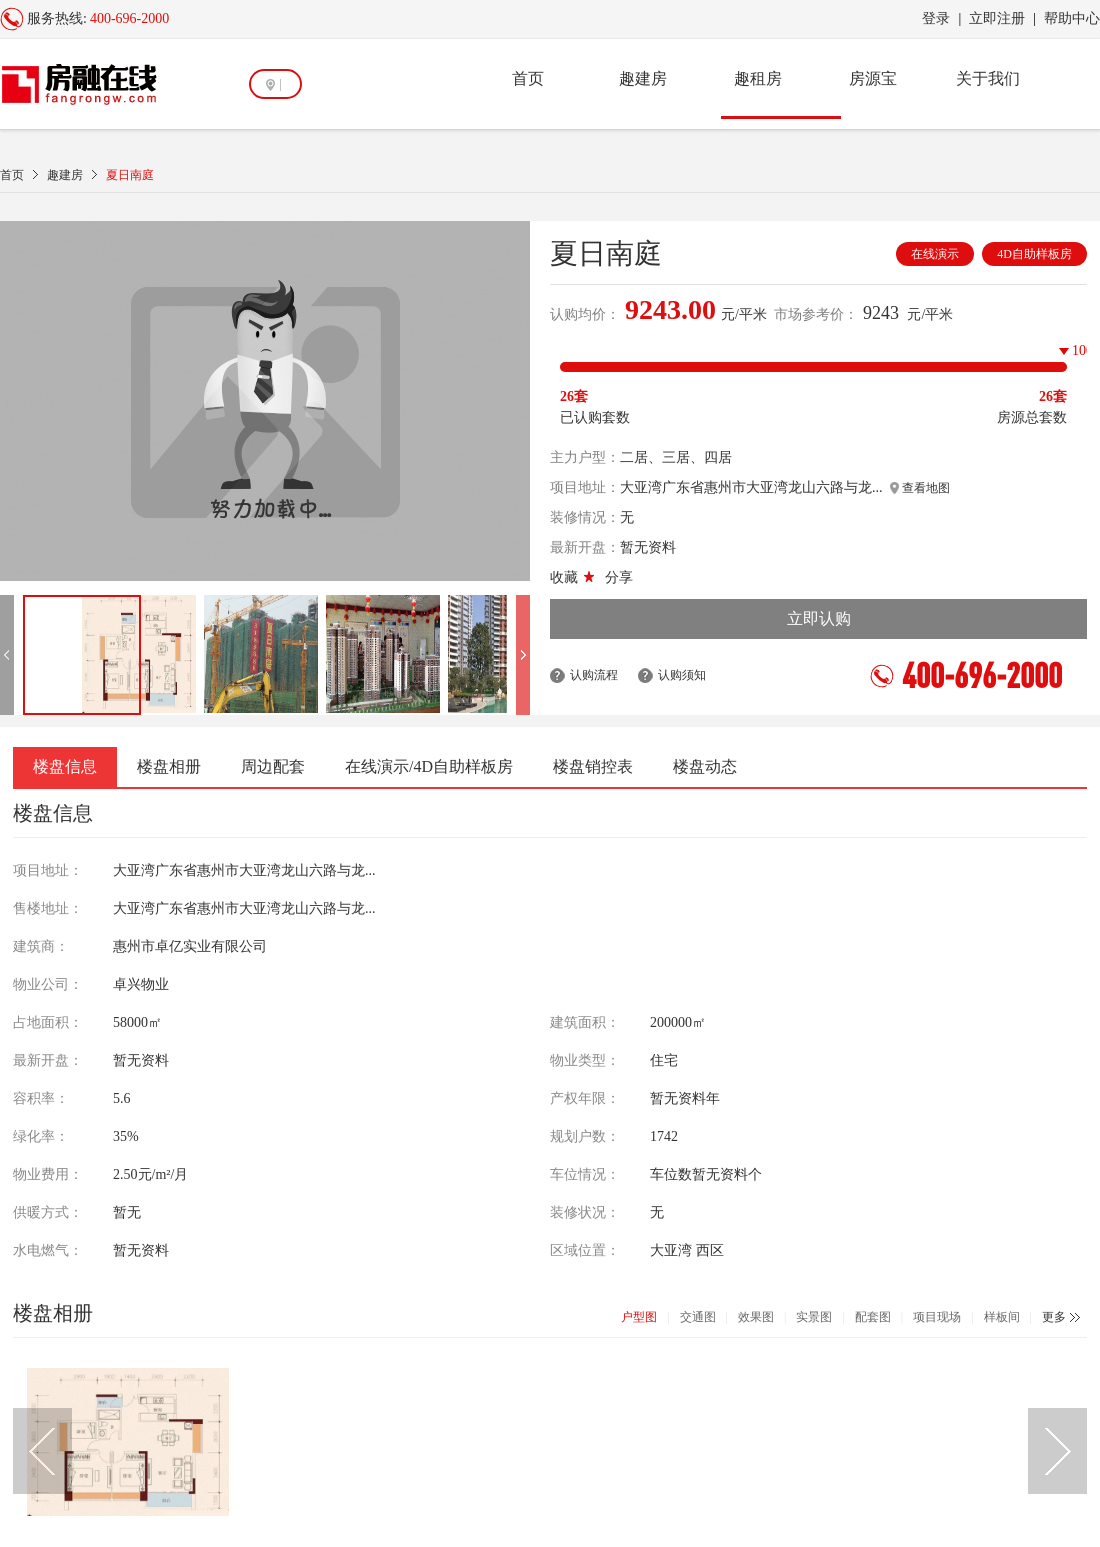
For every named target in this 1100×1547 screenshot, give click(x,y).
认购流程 (594, 675)
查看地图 (920, 488)
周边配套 (273, 766)
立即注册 (997, 18)
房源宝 (873, 78)
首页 (528, 78)
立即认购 (819, 618)
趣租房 (758, 78)
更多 (1054, 1317)
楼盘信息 (65, 766)
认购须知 (682, 675)
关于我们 (988, 78)
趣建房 (643, 78)
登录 (936, 18)
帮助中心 (1072, 18)
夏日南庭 (130, 175)
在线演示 (935, 254)
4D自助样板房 (1034, 254)
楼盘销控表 (593, 766)
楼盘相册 (169, 766)
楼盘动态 (705, 766)
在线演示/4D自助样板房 (429, 766)
